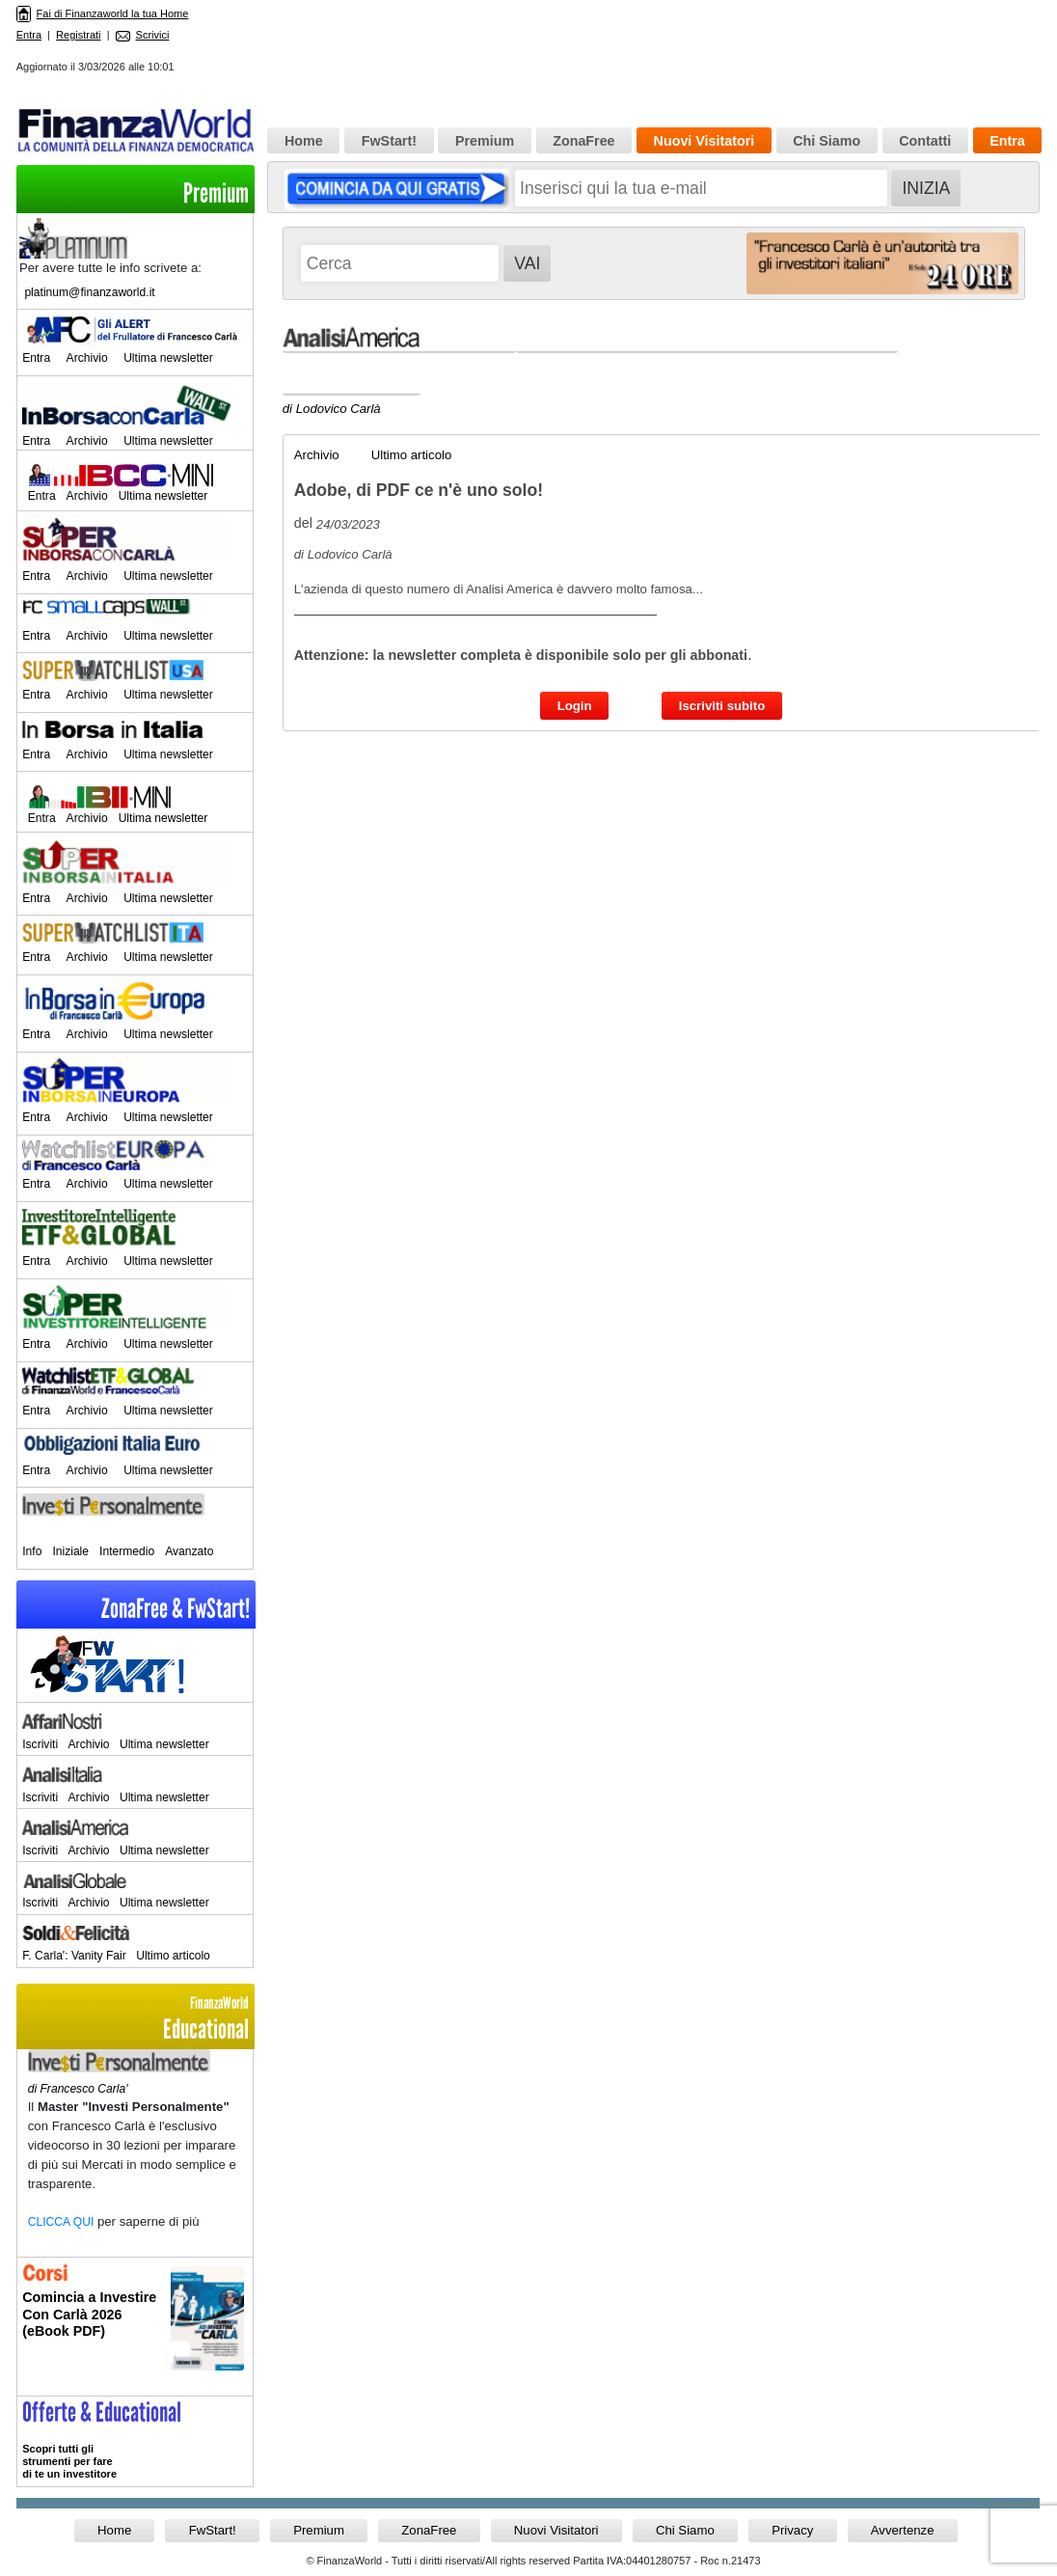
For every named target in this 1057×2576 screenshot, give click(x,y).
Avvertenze (903, 2530)
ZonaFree (583, 141)
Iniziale (70, 1551)
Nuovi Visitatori (704, 141)
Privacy (792, 2530)
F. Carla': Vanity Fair (74, 1955)
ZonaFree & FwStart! (175, 1609)
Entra (28, 35)
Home (304, 141)
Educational (135, 2018)
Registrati (78, 35)
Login (574, 706)
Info (31, 1551)
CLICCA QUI (61, 2222)
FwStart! (389, 141)
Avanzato (189, 1551)
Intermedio (126, 1551)
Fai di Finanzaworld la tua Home (102, 13)
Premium (216, 193)
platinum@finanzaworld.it (89, 292)
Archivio (87, 358)
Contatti (925, 141)
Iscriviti (40, 1744)
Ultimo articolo (173, 1955)
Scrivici (143, 35)
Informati (135, 2327)
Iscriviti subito (722, 706)
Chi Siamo (826, 141)
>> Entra (135, 2441)
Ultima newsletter (168, 358)
